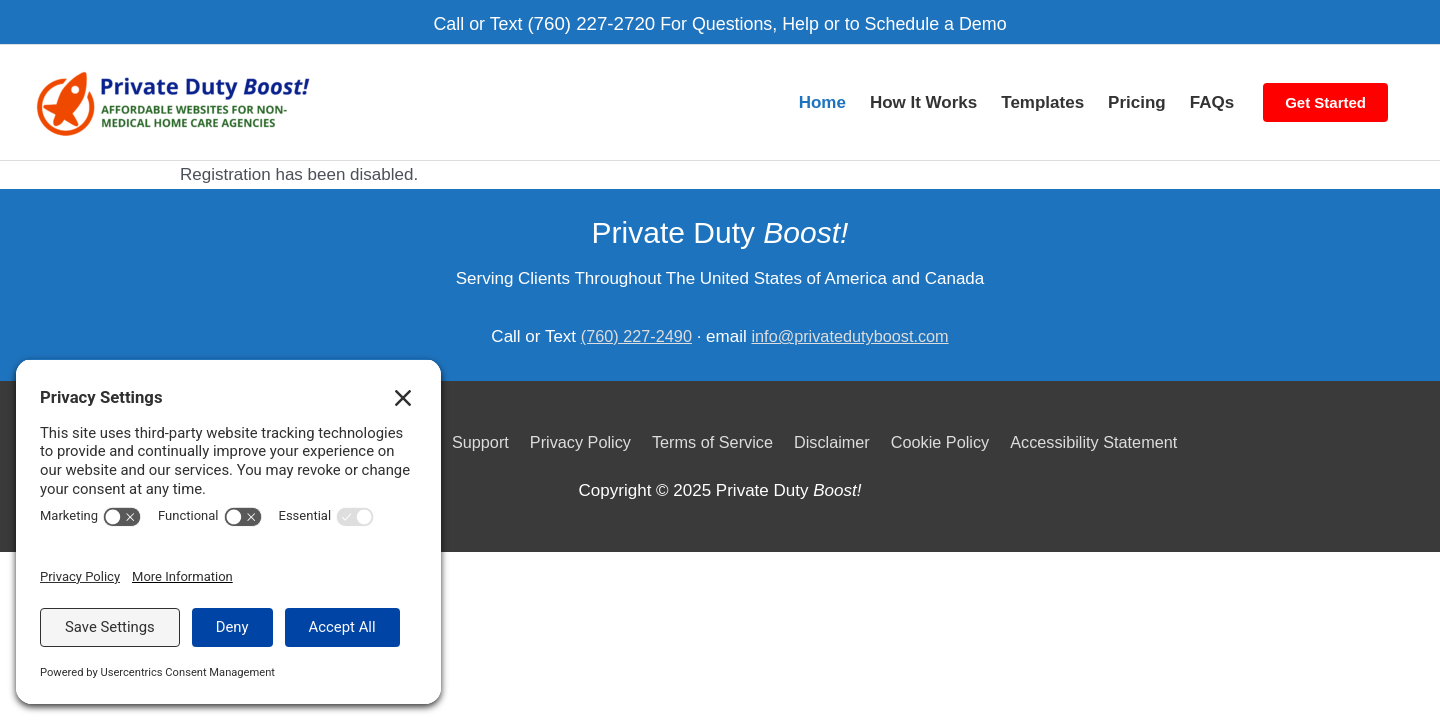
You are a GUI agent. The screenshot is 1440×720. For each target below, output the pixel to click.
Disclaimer (836, 422)
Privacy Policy (574, 422)
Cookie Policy (949, 422)
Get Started (1325, 90)
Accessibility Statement (1110, 422)
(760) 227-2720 (585, 19)
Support (470, 422)
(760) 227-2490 (632, 317)
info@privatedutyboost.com (853, 317)
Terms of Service (712, 422)
